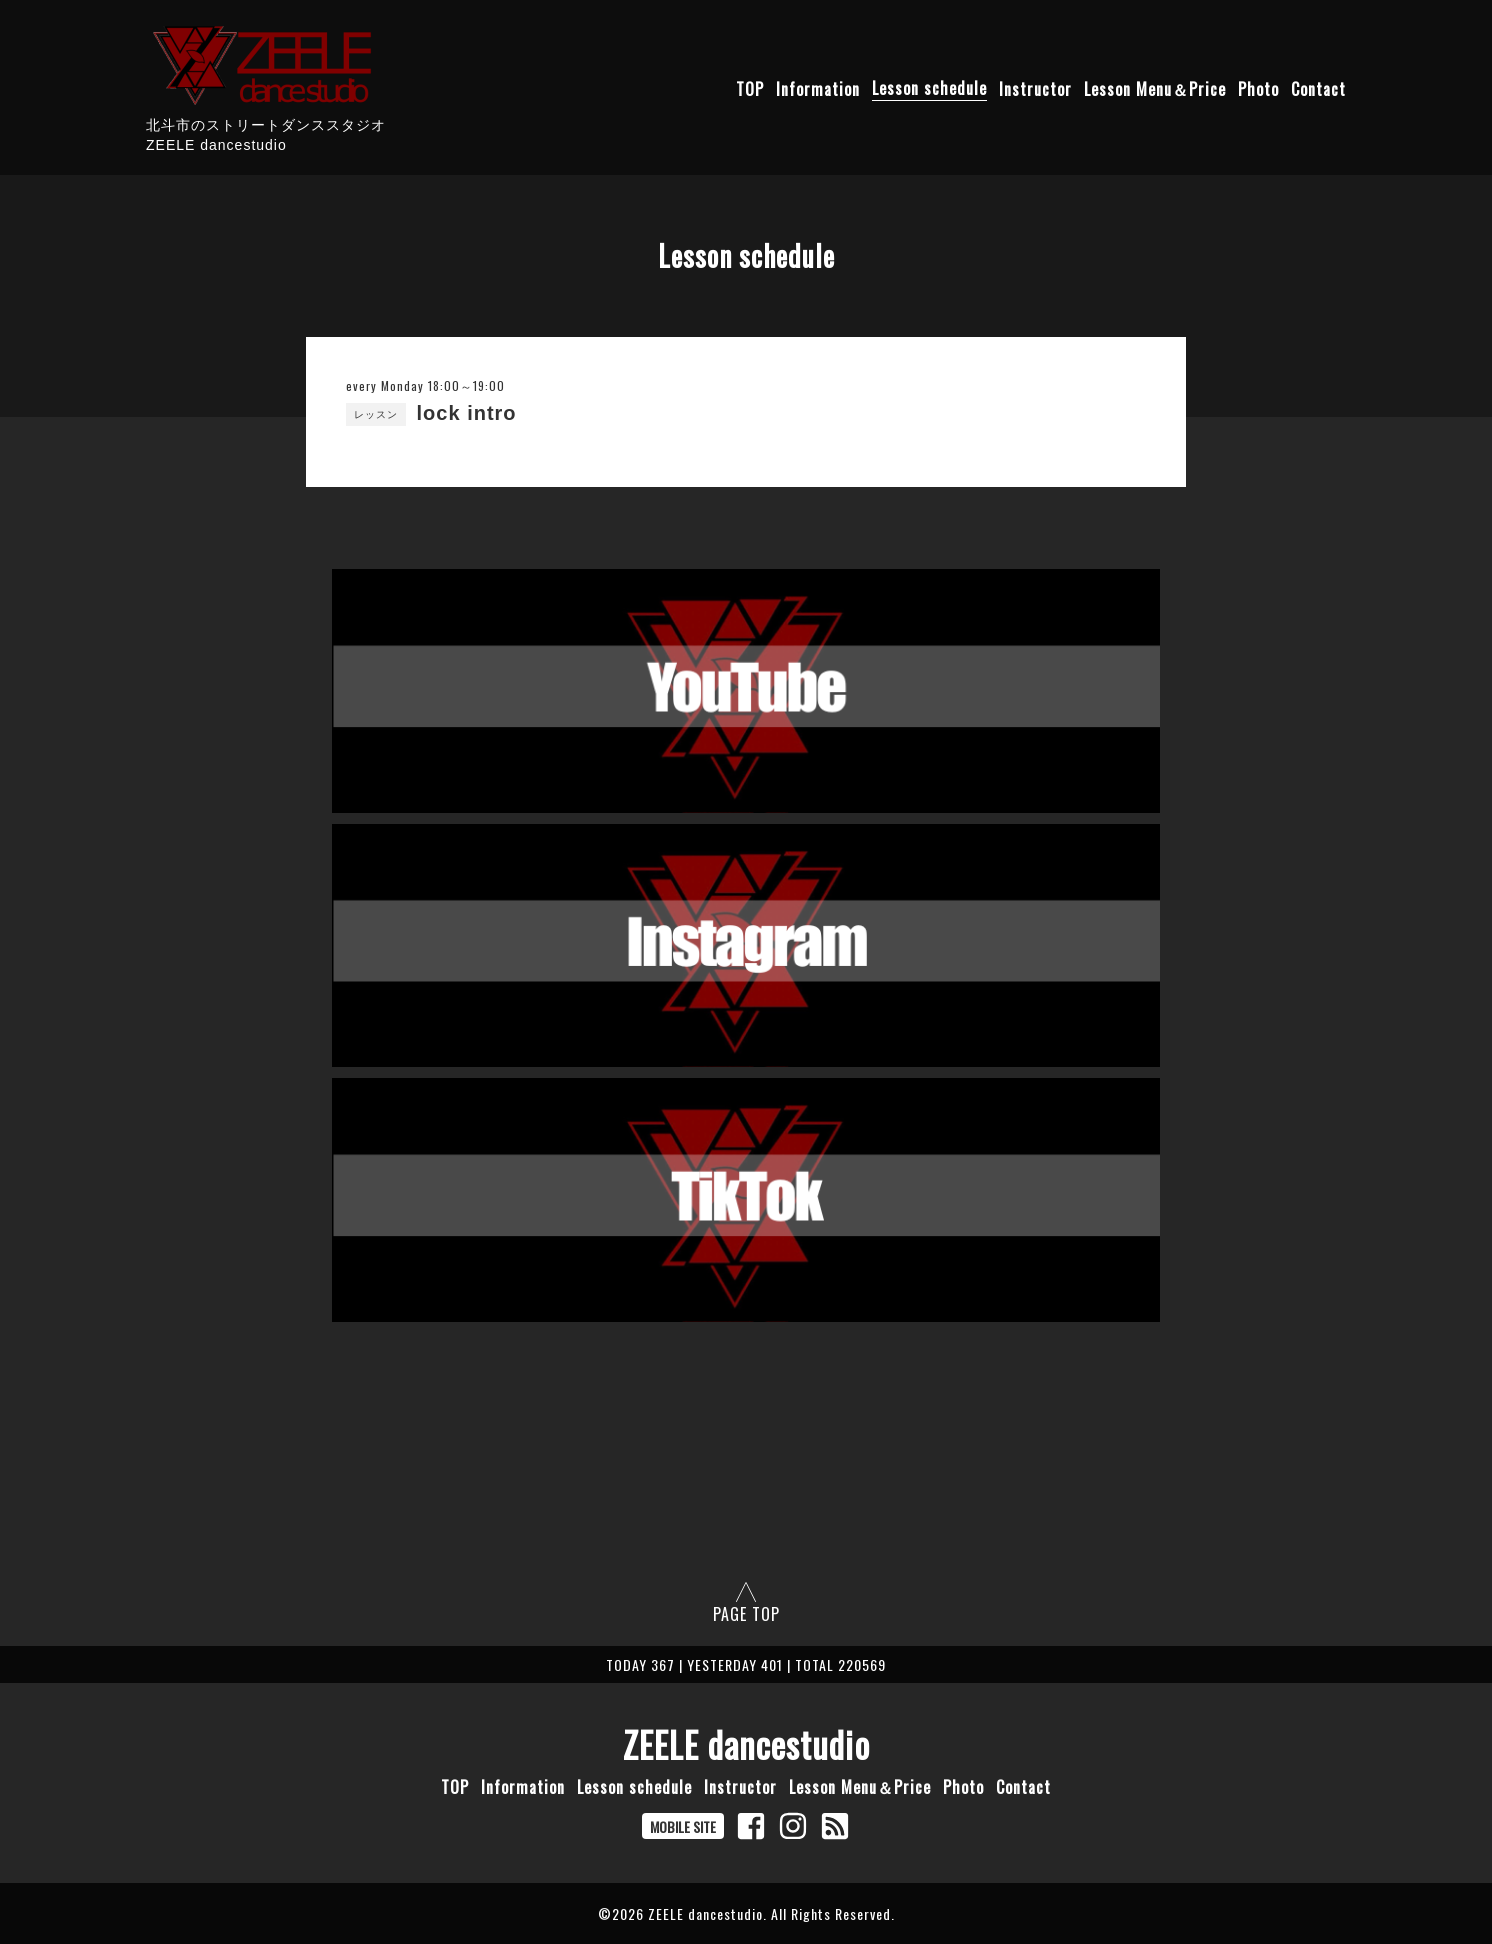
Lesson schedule (929, 88)
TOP (750, 88)
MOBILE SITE (683, 1826)
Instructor (1035, 88)
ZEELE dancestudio (746, 1744)
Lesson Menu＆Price (1155, 88)
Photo (1258, 88)
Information (818, 88)
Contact (1318, 88)
